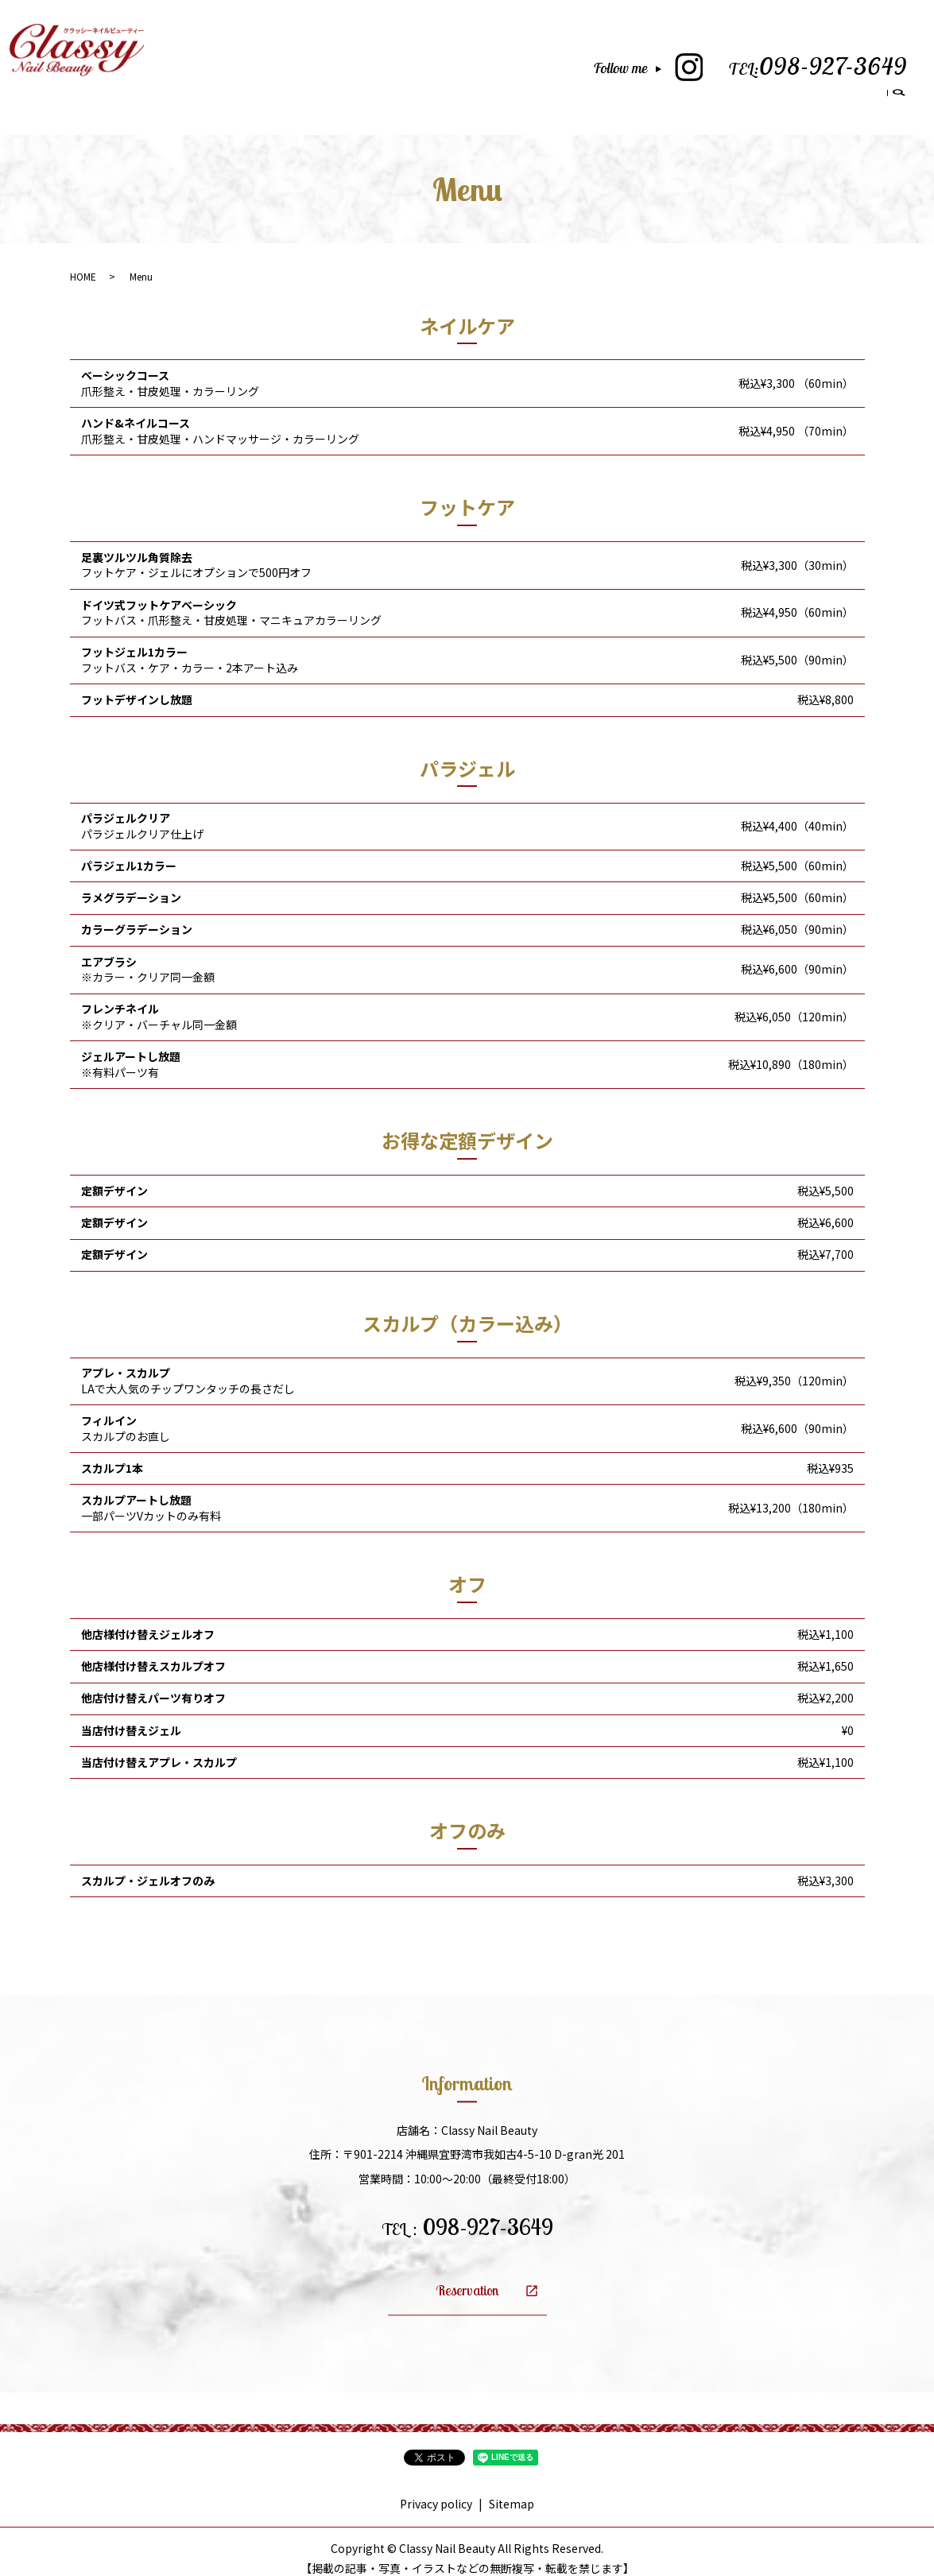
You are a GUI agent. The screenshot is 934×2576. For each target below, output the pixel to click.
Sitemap (511, 2489)
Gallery (722, 95)
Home (502, 95)
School (663, 95)
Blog (776, 95)
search (899, 97)
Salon (556, 95)
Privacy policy (436, 2489)
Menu (608, 95)
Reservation (843, 95)
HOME (83, 262)
